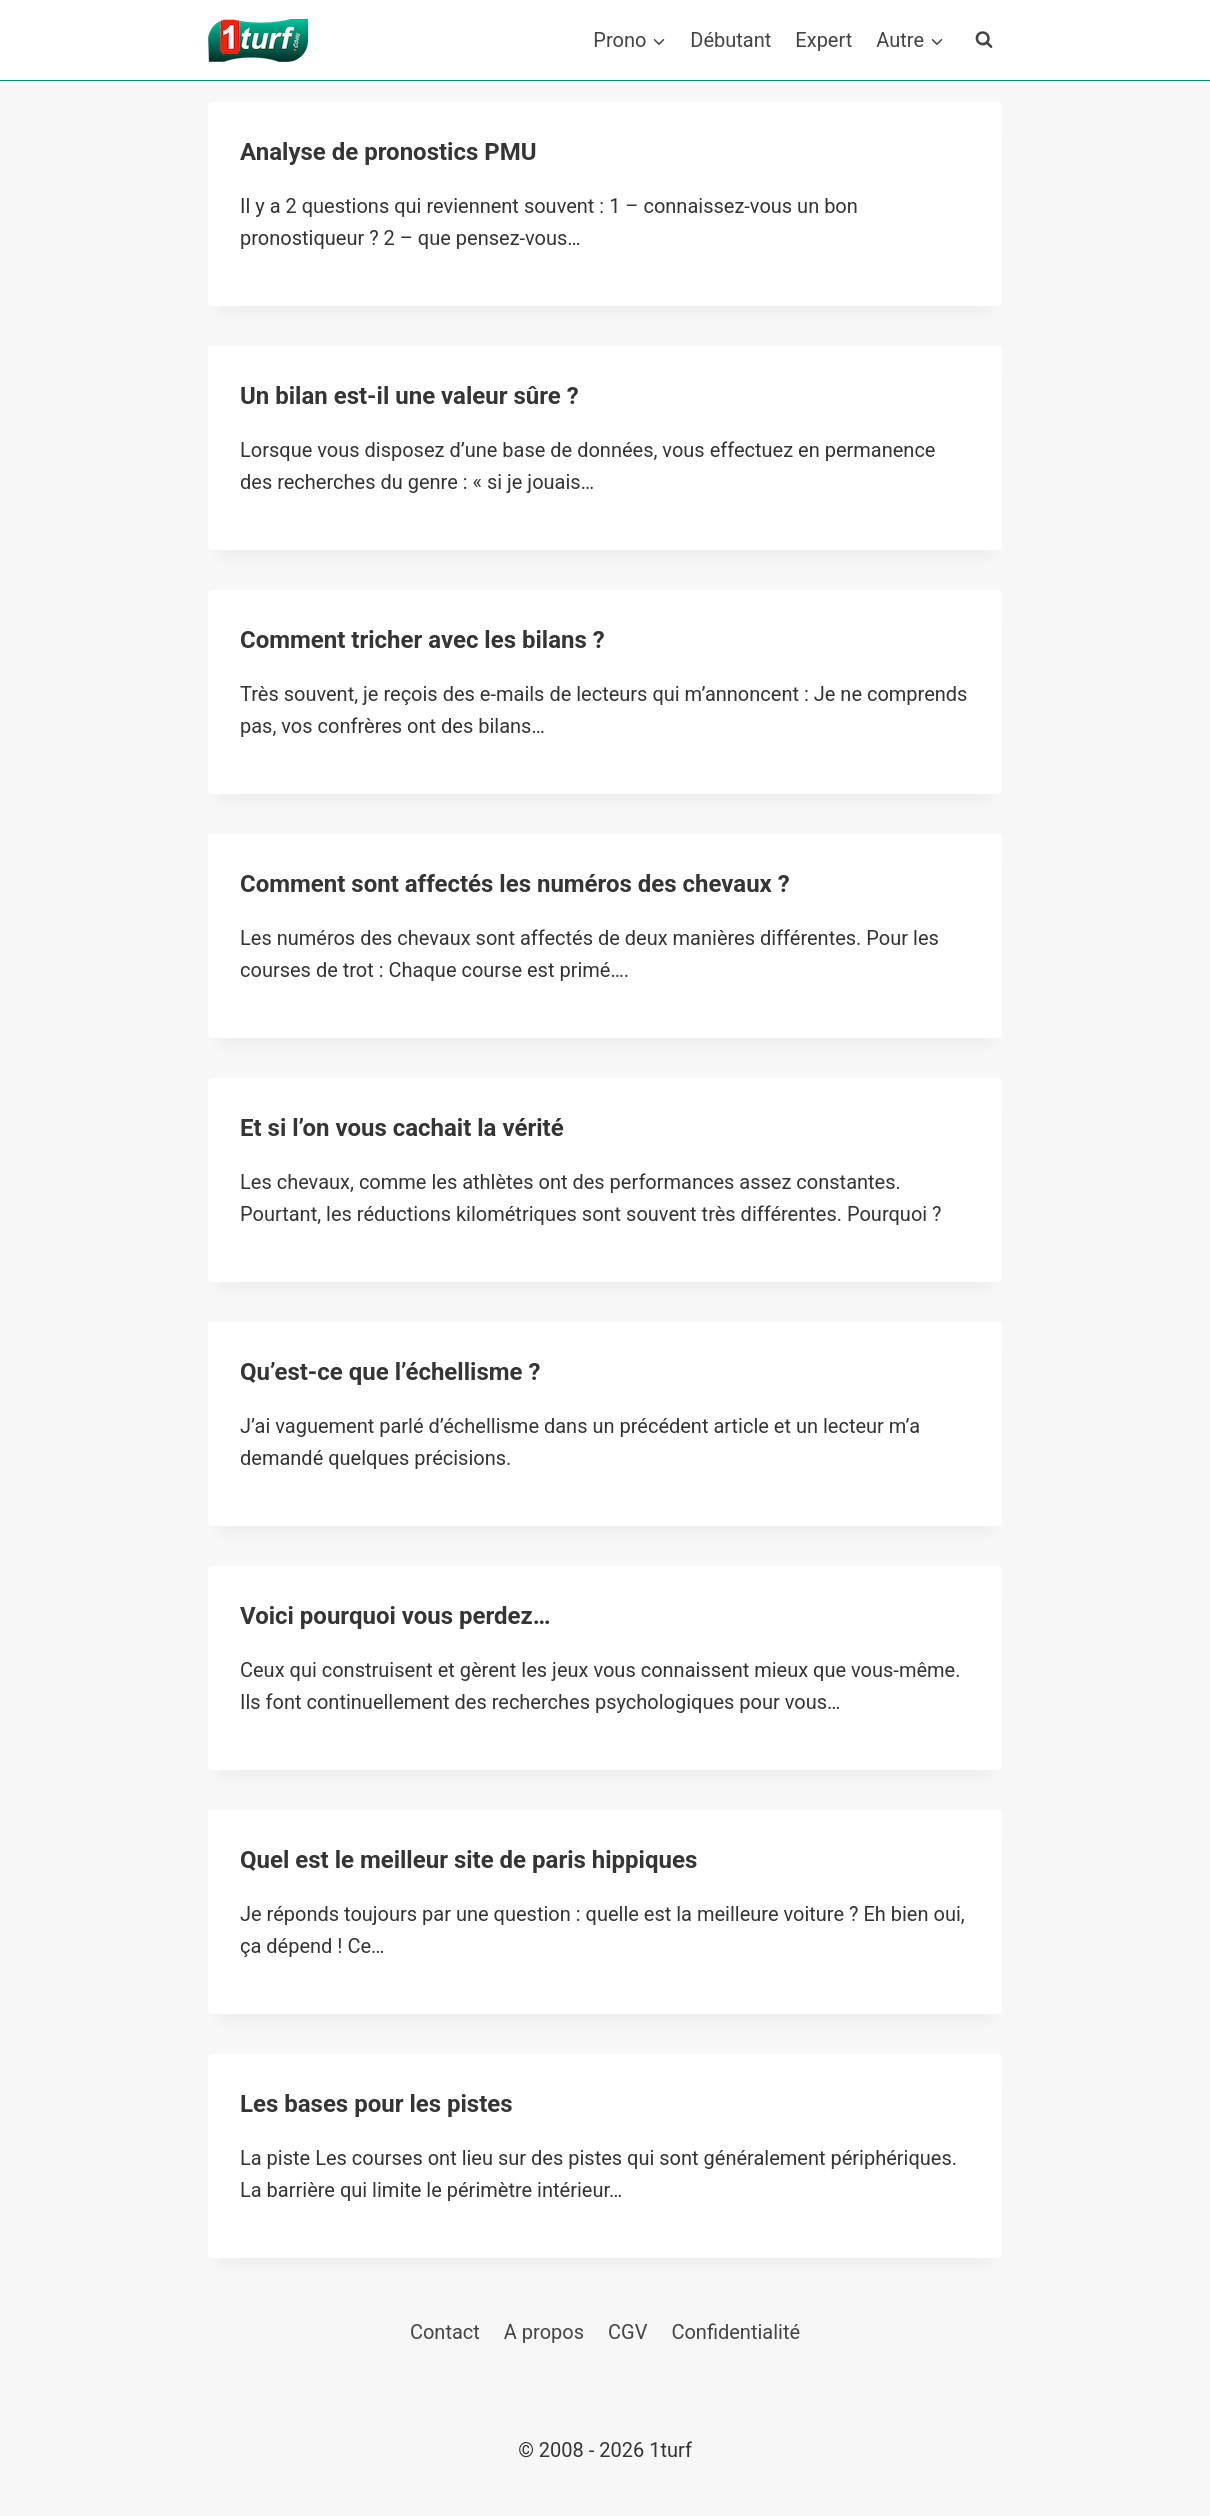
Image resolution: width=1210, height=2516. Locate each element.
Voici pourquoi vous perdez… (395, 1616)
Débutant (730, 40)
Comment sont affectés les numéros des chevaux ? (515, 884)
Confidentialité (735, 2332)
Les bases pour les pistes (376, 2104)
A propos (544, 2332)
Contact (445, 2332)
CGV (627, 2332)
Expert (823, 40)
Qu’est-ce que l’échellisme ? (390, 1372)
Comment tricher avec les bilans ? (422, 640)
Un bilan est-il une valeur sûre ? (409, 396)
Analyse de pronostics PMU (388, 152)
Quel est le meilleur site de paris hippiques (468, 1860)
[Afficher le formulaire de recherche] (984, 40)
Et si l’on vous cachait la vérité (402, 1128)
